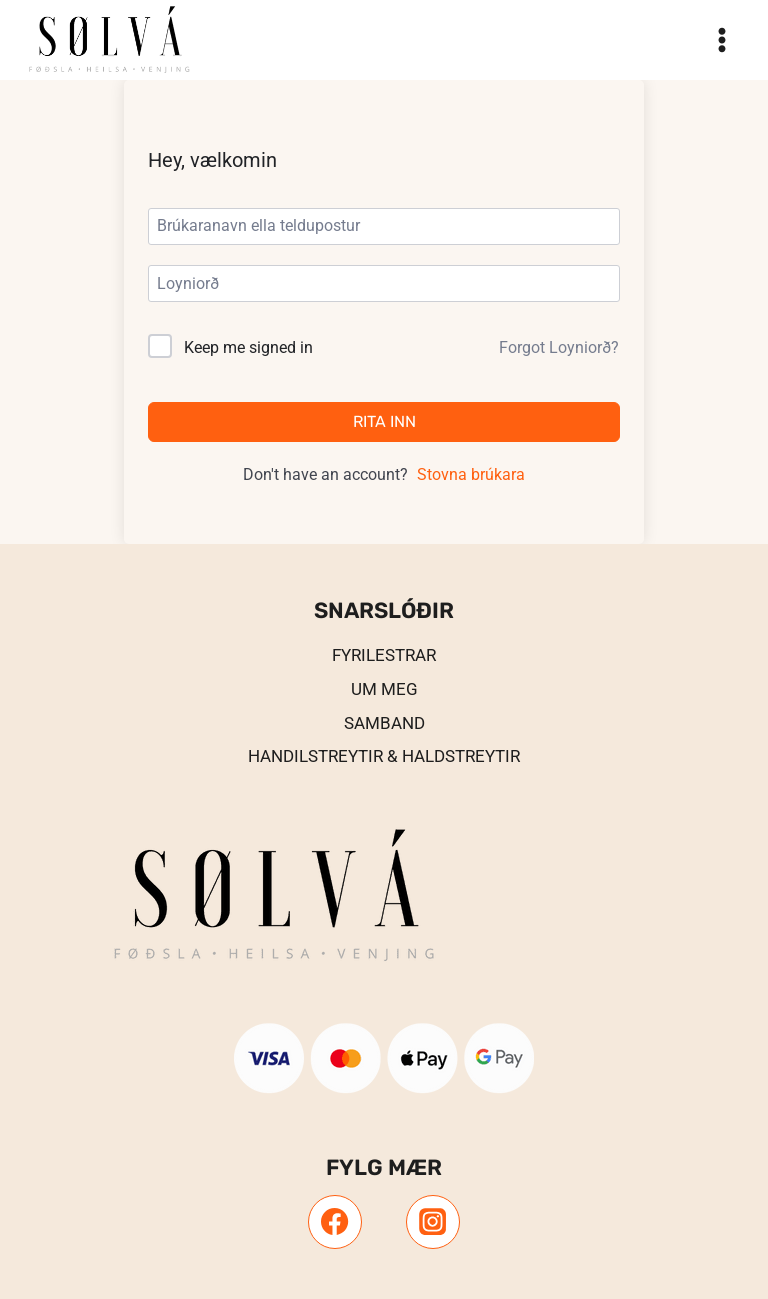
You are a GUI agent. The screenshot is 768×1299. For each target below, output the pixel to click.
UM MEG (384, 689)
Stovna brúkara (471, 474)
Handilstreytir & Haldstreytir (384, 756)
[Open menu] (721, 39)
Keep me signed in (248, 347)
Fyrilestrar (384, 655)
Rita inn (384, 421)
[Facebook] (335, 1222)
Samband (384, 723)
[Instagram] (433, 1222)
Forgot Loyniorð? (559, 347)
